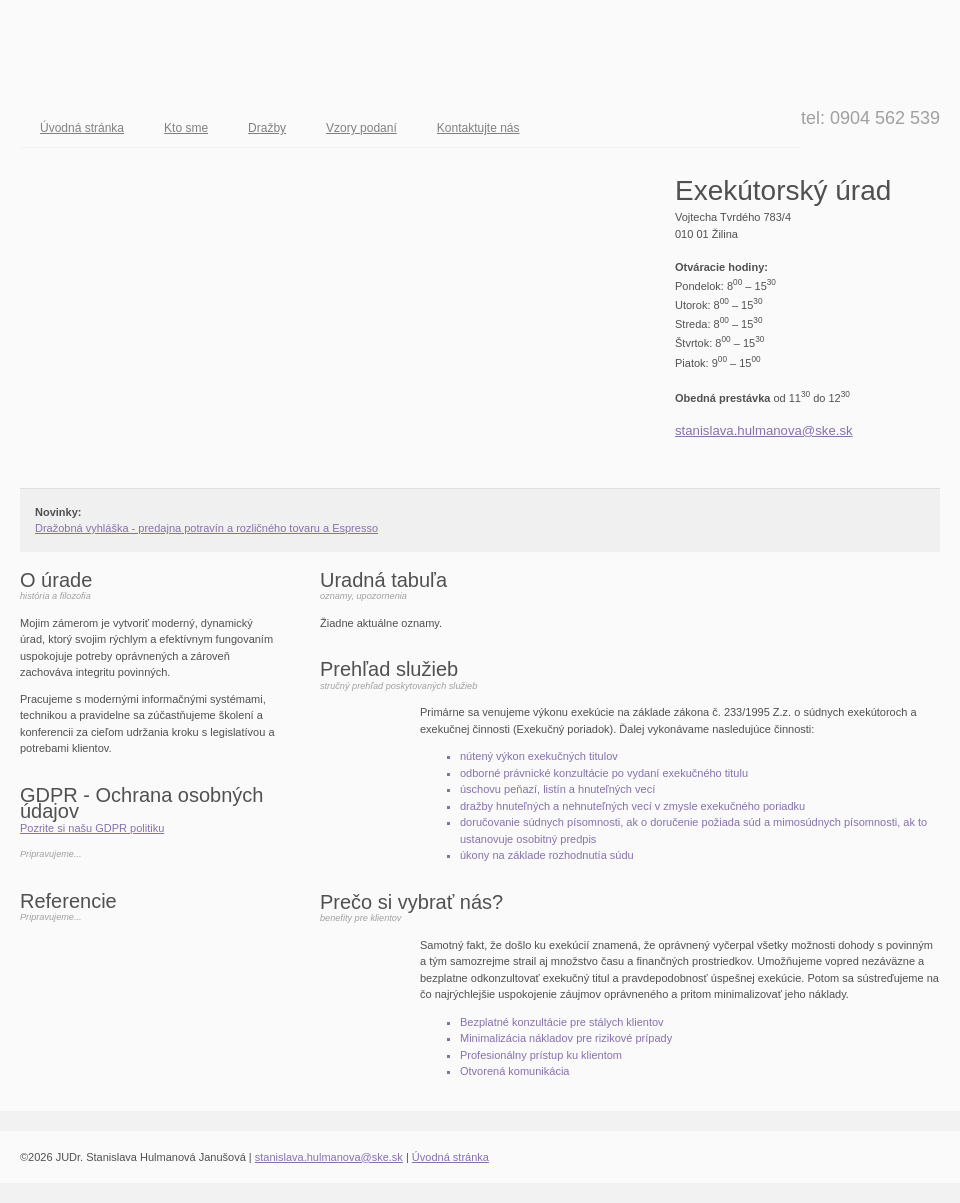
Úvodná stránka (82, 128)
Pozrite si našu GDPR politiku (92, 828)
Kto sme (186, 128)
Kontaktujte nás (478, 128)
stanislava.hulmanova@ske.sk (764, 430)
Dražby (267, 128)
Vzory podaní (361, 128)
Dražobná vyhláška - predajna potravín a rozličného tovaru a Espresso (206, 528)
